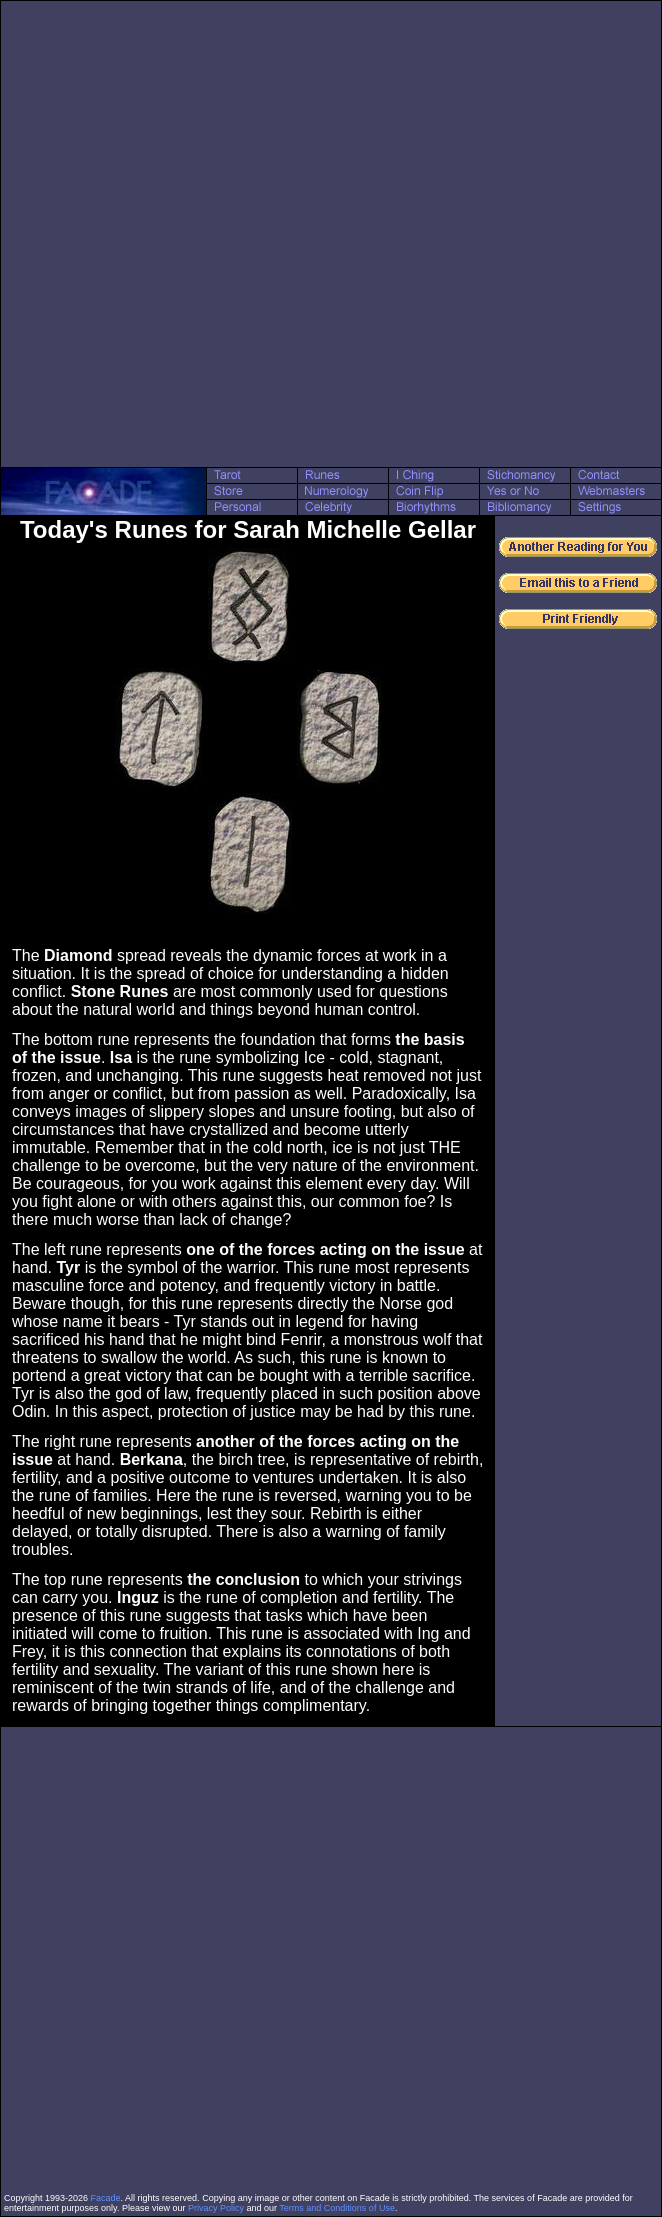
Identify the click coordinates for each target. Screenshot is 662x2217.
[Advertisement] (230, 234)
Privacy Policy (216, 2208)
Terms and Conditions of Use (337, 2208)
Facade (106, 2198)
